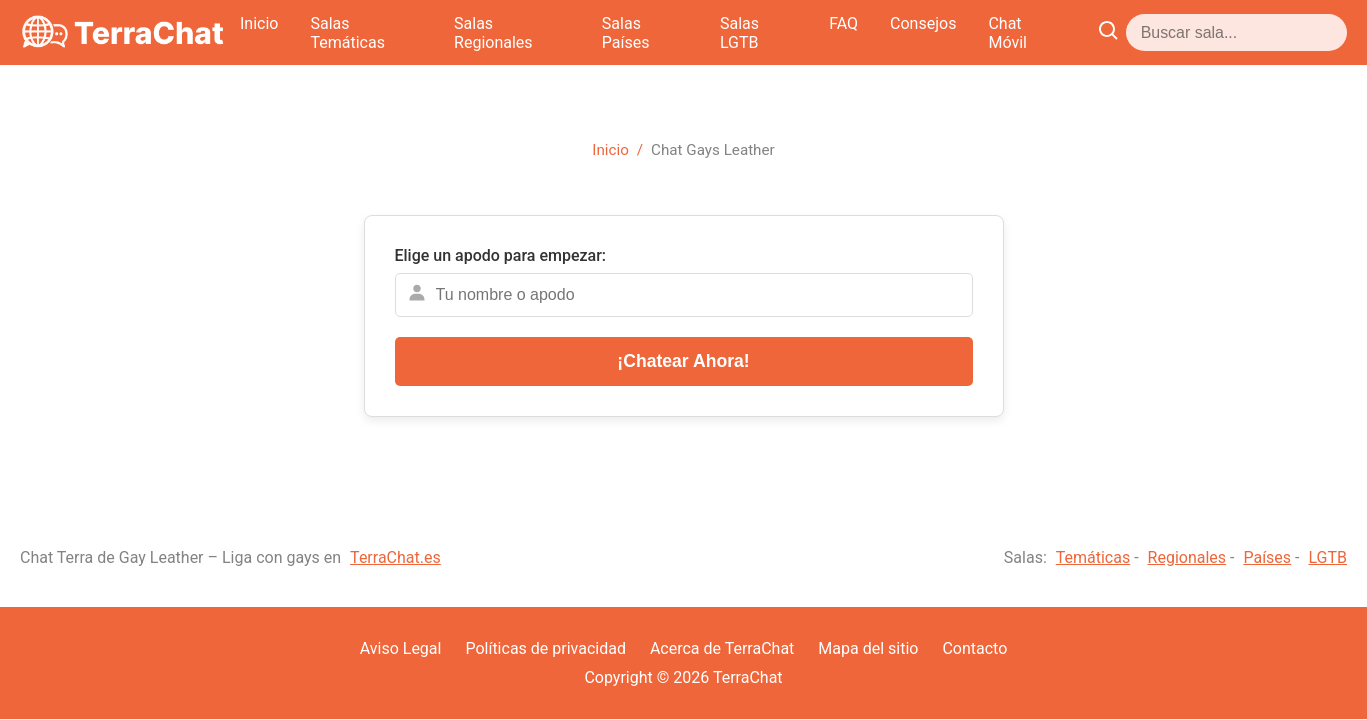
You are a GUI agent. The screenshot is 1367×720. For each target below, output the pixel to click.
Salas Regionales (717, 32)
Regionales (1187, 557)
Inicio (456, 32)
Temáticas (1093, 557)
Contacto (974, 648)
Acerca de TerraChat (722, 648)
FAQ (1060, 32)
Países (1267, 557)
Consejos (1140, 32)
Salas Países (855, 32)
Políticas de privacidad (545, 648)
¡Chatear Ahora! (683, 361)
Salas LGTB (974, 32)
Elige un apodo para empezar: (501, 255)
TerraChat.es (395, 557)
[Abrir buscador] (1330, 32)
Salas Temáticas (565, 32)
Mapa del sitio (868, 648)
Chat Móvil (1243, 32)
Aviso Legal (401, 648)
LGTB (1327, 557)
